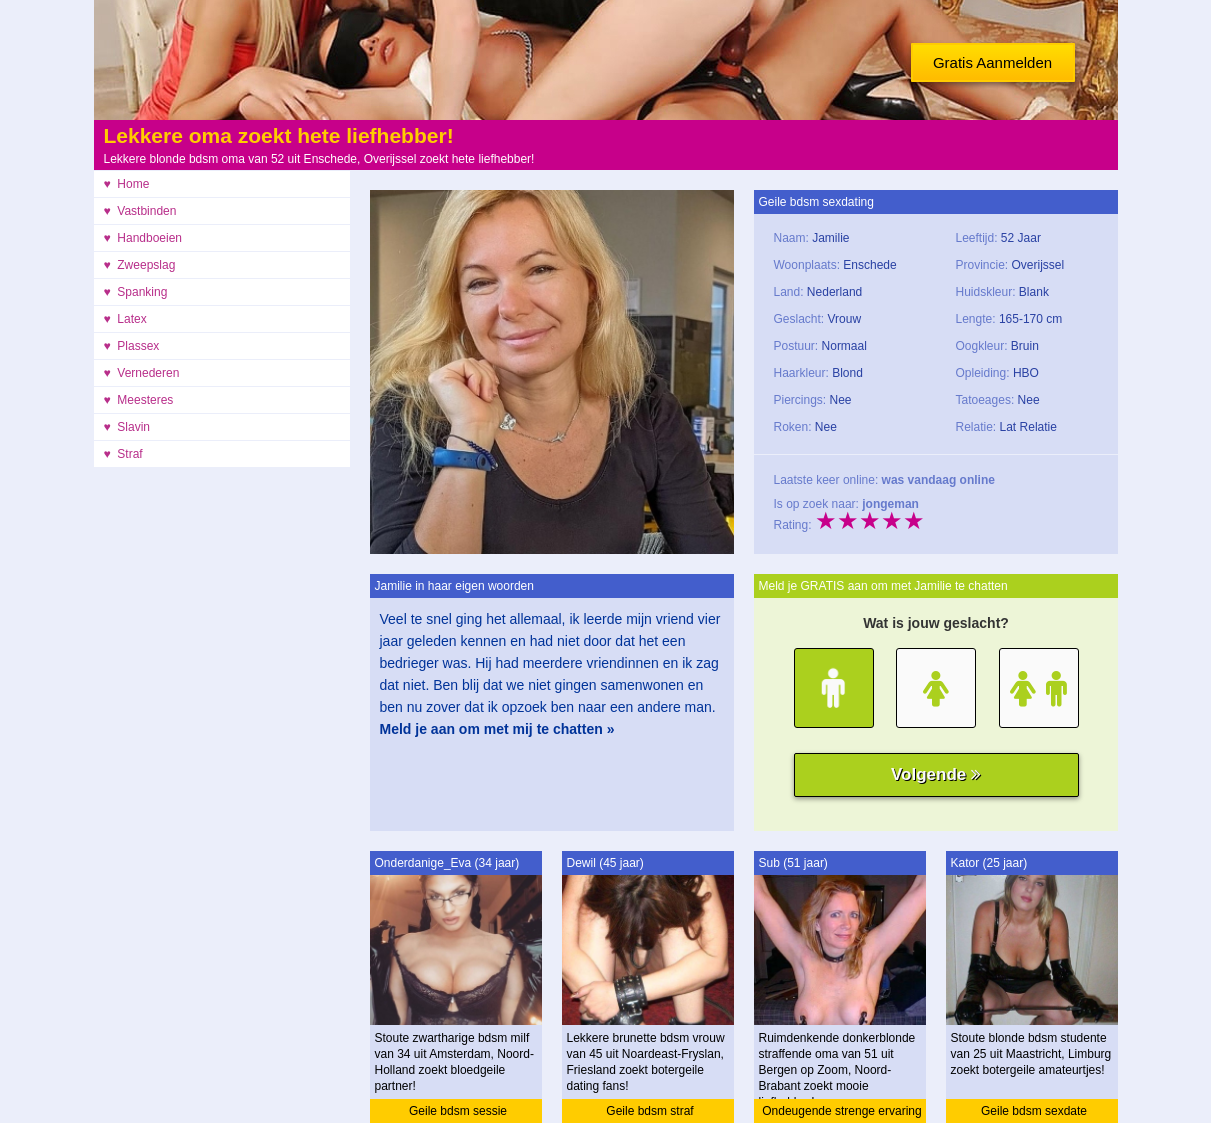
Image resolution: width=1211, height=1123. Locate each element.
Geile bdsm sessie (458, 1111)
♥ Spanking (136, 292)
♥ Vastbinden (140, 211)
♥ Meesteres (139, 400)
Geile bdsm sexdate (1034, 1111)
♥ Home (127, 184)
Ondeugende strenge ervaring (841, 1111)
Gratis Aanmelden (992, 62)
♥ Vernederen (142, 373)
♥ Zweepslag (140, 265)
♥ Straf (123, 454)
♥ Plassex (132, 346)
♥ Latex (125, 319)
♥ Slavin (127, 427)
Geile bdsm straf (649, 1111)
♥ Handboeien (143, 238)
